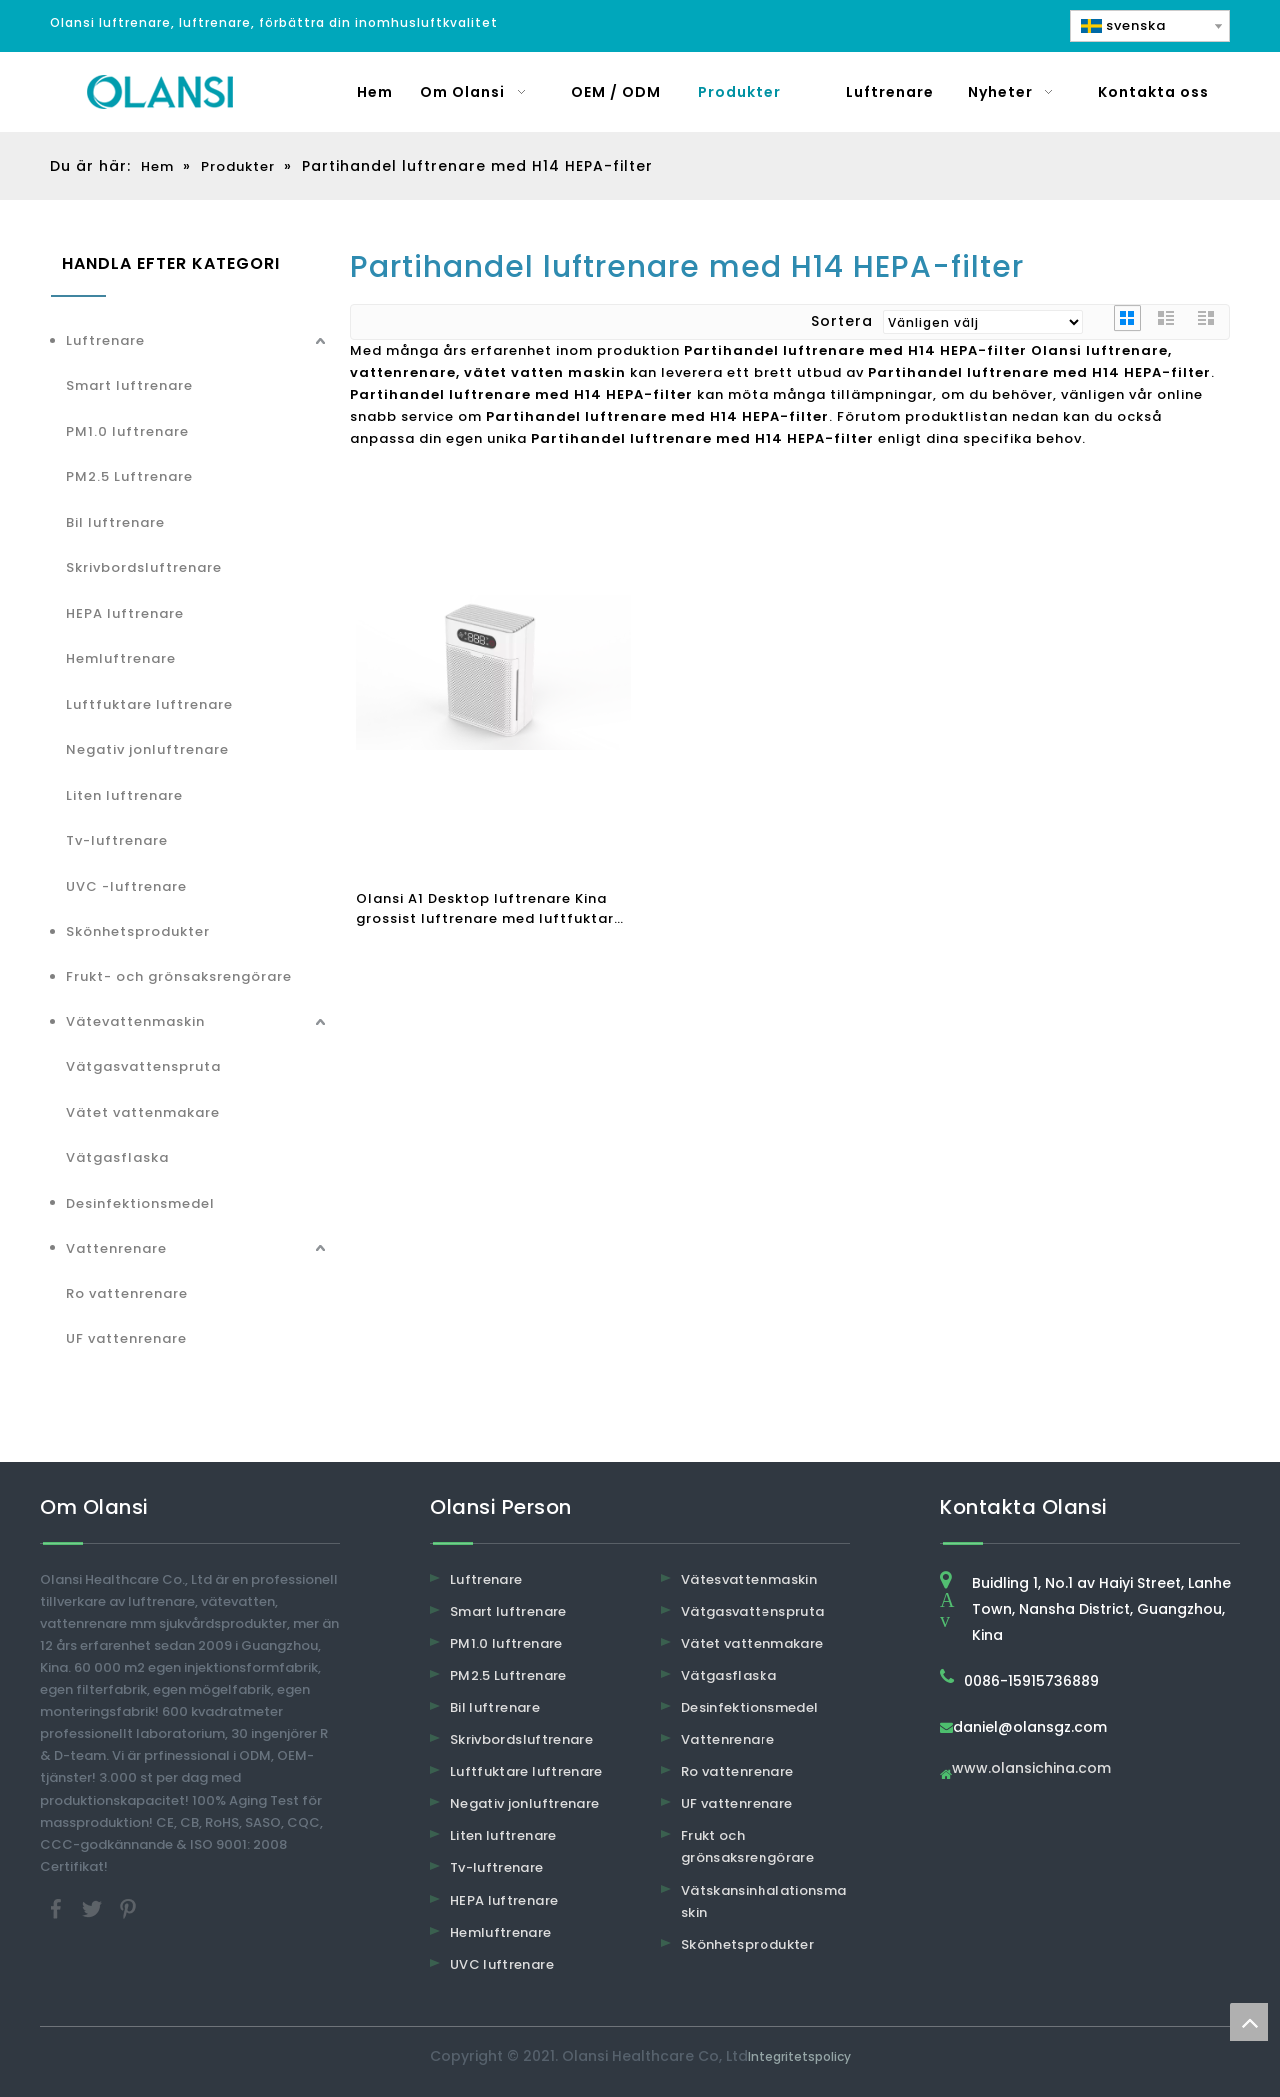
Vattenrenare (116, 1248)
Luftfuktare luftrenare (149, 704)
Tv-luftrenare (117, 840)
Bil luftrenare (115, 522)
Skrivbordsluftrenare (144, 567)
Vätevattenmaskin (135, 1021)
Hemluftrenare (121, 658)
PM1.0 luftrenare (127, 431)
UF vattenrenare (126, 1338)
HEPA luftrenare (125, 613)
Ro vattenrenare (127, 1293)
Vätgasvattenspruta (143, 1066)
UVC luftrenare (502, 1964)
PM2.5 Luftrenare (129, 476)
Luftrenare (105, 340)
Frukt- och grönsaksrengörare (179, 976)
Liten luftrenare (124, 795)
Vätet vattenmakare (143, 1112)
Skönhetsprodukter (138, 931)
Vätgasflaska (117, 1157)
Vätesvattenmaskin (749, 1579)
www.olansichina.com (1031, 1769)
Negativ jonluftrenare (147, 749)
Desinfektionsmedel (140, 1203)
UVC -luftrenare (126, 886)
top (1249, 2022)
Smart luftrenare (129, 385)
